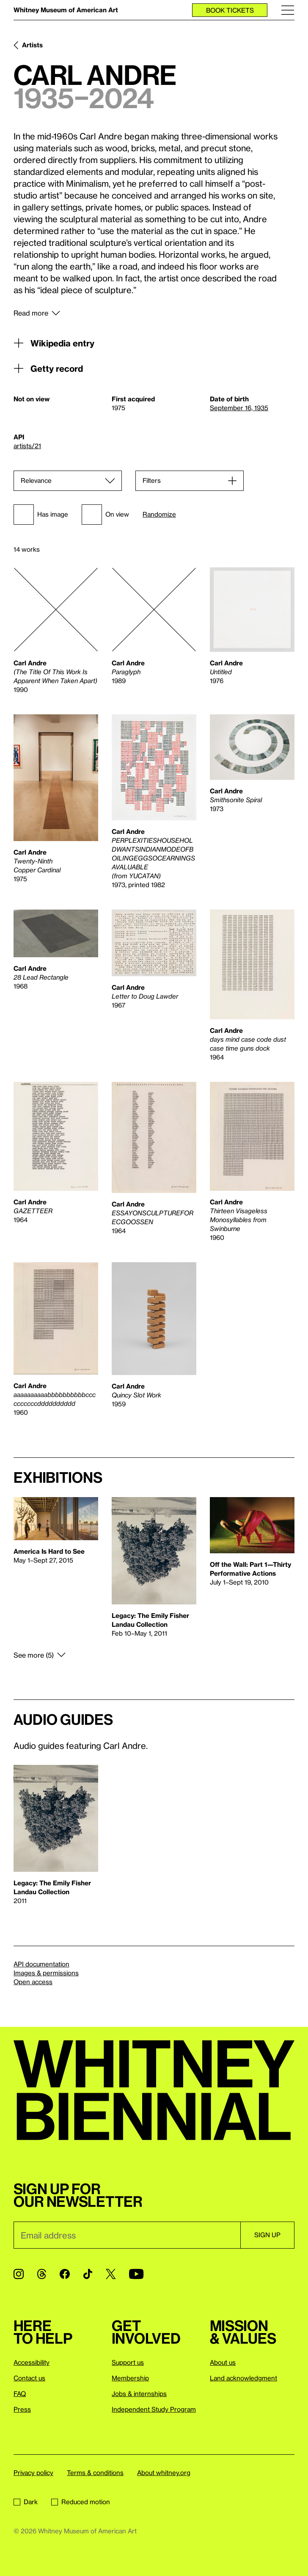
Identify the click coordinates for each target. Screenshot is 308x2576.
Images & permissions (46, 1973)
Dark (26, 2501)
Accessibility (32, 2362)
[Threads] (41, 2274)
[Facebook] (65, 2274)
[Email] (127, 2235)
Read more (31, 313)
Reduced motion (80, 2501)
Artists (32, 45)
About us (223, 2362)
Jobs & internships (139, 2393)
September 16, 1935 (239, 407)
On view (105, 514)
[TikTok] (88, 2274)
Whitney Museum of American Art (66, 10)
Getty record (48, 368)
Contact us (29, 2378)
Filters (152, 480)
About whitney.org (163, 2472)
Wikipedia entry (54, 343)
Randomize (159, 514)
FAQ (20, 2393)
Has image (41, 514)
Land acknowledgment (243, 2378)
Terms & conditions (95, 2472)
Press (22, 2409)
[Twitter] (110, 2274)
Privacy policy (33, 2472)
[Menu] (287, 10)
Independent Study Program (154, 2409)
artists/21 (27, 445)
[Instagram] (18, 2274)
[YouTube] (136, 2274)
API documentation (41, 1964)
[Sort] (68, 481)
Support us (128, 2362)
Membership (130, 2378)
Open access (33, 1981)
